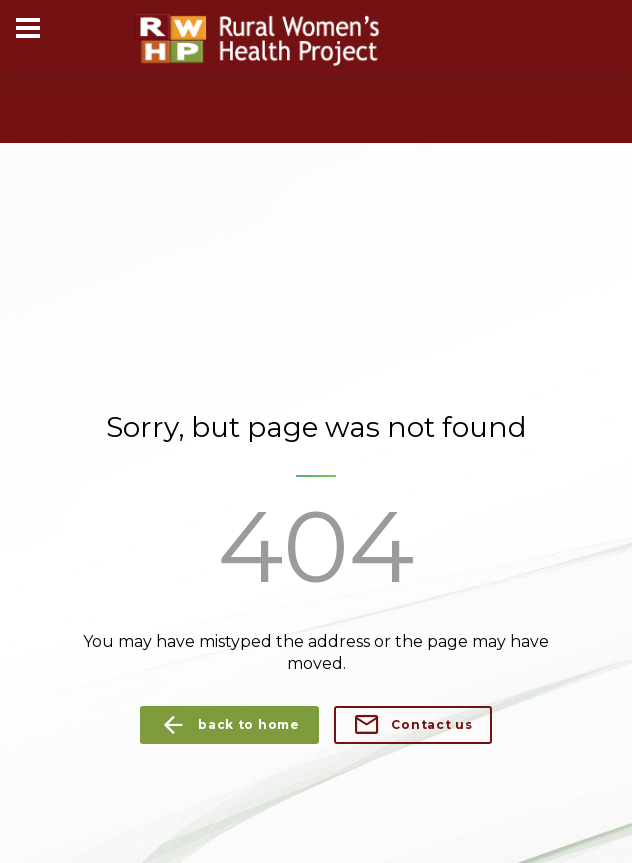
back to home (229, 725)
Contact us (413, 725)
